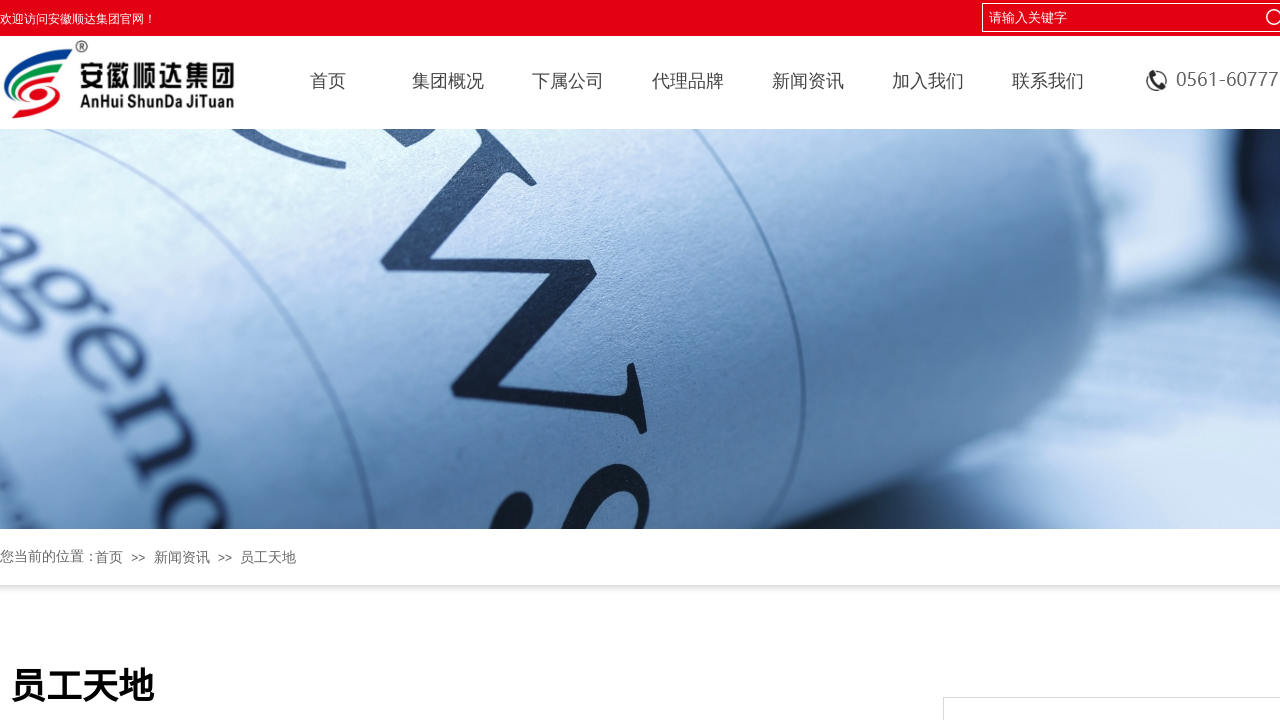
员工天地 (268, 557)
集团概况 (448, 81)
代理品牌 (688, 81)
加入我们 (928, 81)
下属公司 (568, 81)
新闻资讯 (808, 81)
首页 (328, 81)
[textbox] (1117, 18)
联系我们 (1048, 81)
